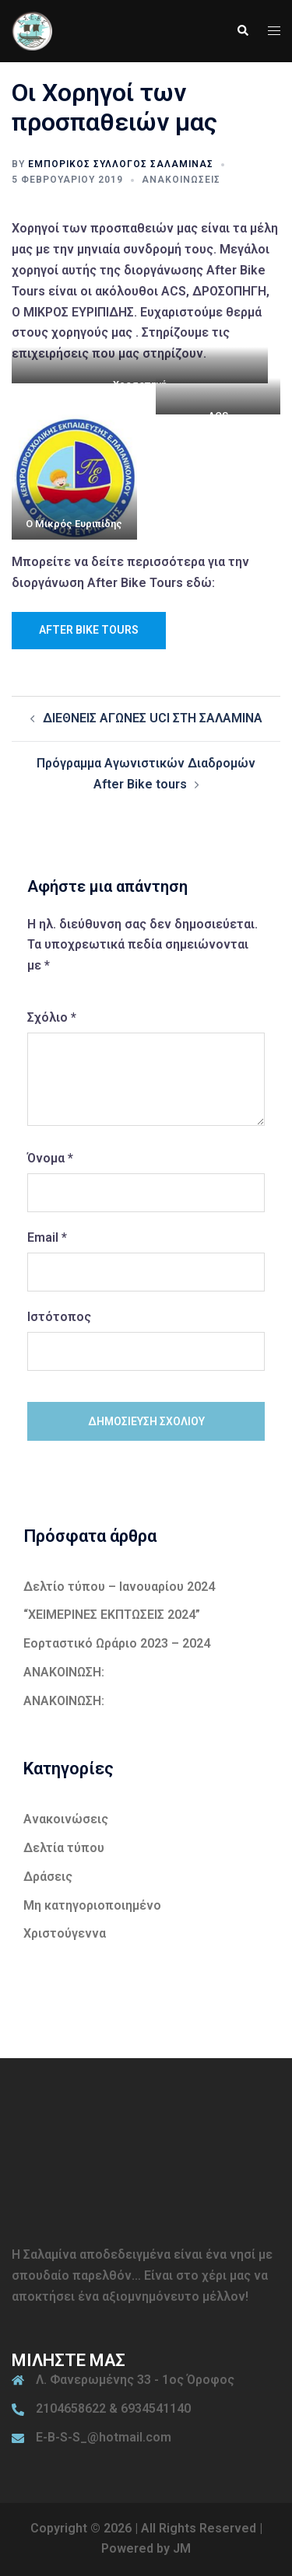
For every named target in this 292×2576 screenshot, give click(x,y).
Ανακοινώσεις (181, 179)
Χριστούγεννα (64, 1933)
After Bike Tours (89, 630)
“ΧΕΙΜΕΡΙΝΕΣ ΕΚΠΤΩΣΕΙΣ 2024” (111, 1614)
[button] (242, 31)
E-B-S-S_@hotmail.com (103, 2437)
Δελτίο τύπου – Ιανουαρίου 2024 (119, 1586)
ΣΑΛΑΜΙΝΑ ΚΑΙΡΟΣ (146, 2163)
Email (47, 1237)
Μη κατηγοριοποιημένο (92, 1905)
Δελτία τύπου (63, 1847)
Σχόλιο (51, 1017)
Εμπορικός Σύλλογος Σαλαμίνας (120, 164)
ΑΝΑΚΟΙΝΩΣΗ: (63, 1672)
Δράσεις (47, 1876)
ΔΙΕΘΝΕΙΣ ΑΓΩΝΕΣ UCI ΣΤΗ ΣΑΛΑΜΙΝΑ (152, 718)
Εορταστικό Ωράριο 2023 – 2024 (116, 1643)
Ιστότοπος (59, 1316)
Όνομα (50, 1158)
